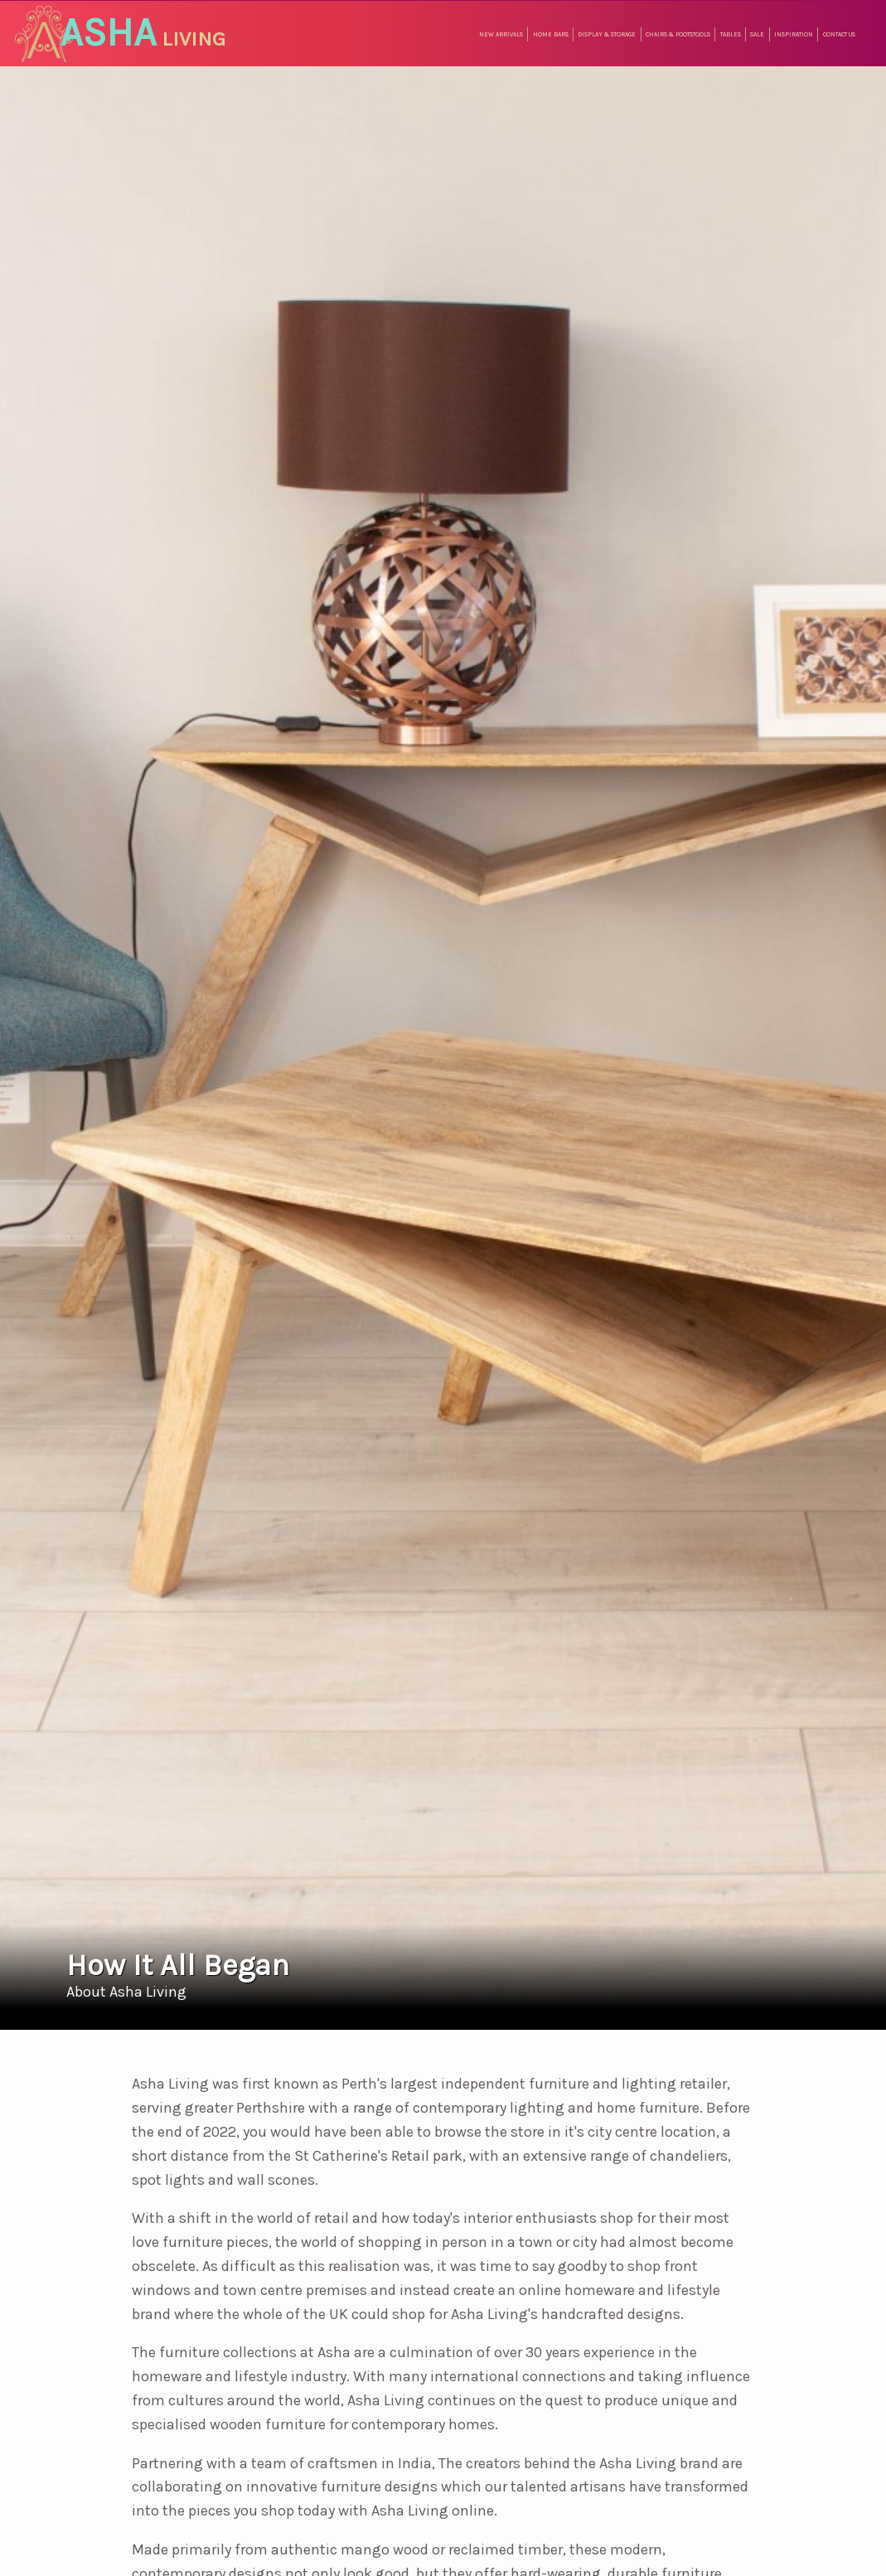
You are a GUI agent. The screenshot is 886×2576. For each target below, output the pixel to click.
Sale (757, 34)
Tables (730, 34)
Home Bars (551, 34)
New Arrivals (501, 34)
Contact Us (839, 34)
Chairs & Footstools (678, 34)
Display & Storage (607, 34)
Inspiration (793, 34)
